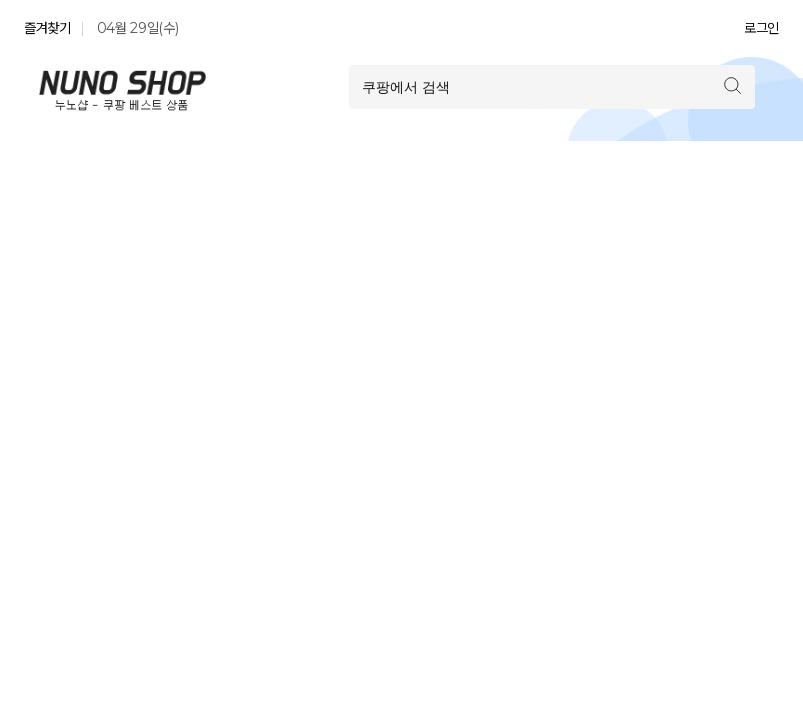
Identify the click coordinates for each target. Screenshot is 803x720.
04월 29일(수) (138, 28)
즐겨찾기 (47, 28)
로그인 (761, 28)
